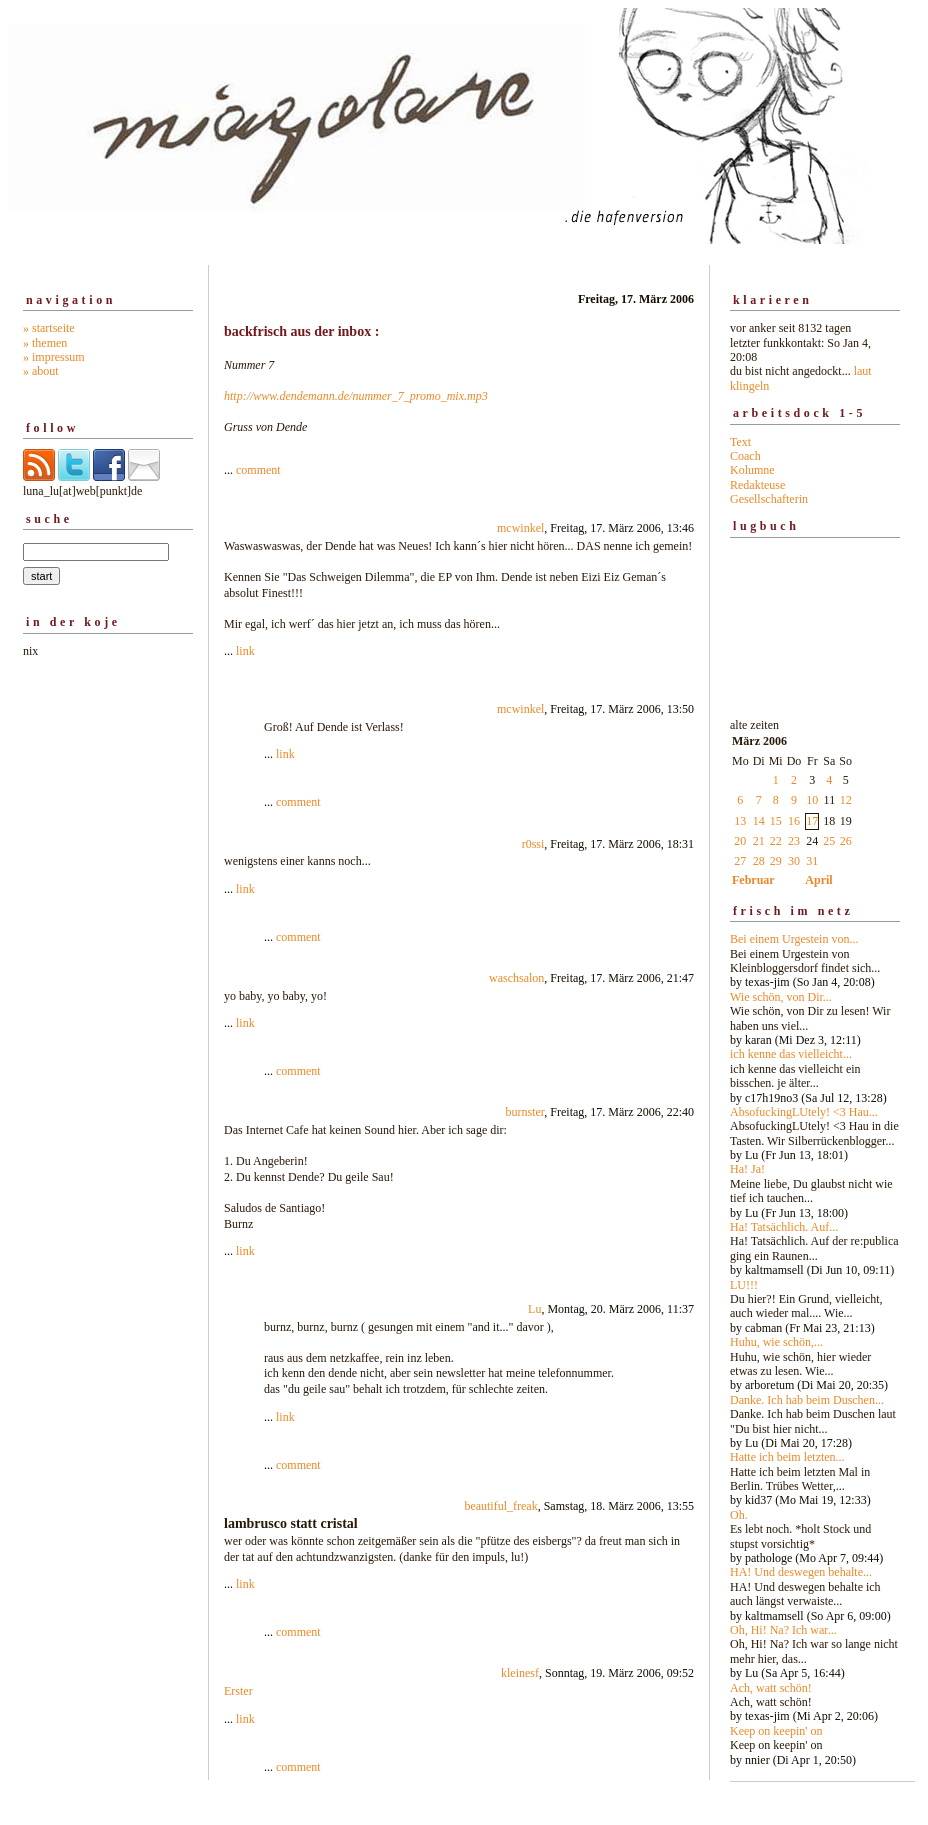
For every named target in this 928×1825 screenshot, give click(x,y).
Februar (753, 880)
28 (759, 861)
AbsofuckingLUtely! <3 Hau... (804, 1112)
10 (812, 800)
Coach (745, 456)
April (818, 880)
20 (740, 841)
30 (794, 861)
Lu (534, 1309)
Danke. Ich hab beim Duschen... (807, 1400)
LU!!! (744, 1285)
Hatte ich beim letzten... (787, 1457)
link (245, 651)
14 (759, 821)
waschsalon (516, 978)
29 (776, 861)
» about (41, 371)
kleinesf (520, 1673)
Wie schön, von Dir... (781, 997)
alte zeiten (815, 1237)
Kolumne (752, 470)
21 (759, 841)
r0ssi (533, 844)
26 (846, 841)
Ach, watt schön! (771, 1688)
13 (740, 821)
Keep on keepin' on (776, 1731)
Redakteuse (757, 485)
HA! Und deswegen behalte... (801, 1572)
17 (812, 821)
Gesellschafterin (769, 499)
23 (794, 841)
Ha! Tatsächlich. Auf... (784, 1227)
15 (776, 821)
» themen (45, 343)
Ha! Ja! (747, 1169)
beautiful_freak (500, 1506)
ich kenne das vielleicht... (791, 1054)
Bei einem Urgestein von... (794, 939)
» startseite (49, 328)
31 (812, 861)
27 (740, 861)
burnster (525, 1112)
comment (258, 470)
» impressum (54, 357)
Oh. (739, 1515)
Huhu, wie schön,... (776, 1342)
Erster (238, 1691)
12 (846, 800)
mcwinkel (520, 528)
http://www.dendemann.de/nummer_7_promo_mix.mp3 (356, 396)
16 (794, 821)
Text (740, 442)
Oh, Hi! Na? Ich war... (783, 1630)
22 (776, 841)
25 (829, 841)
